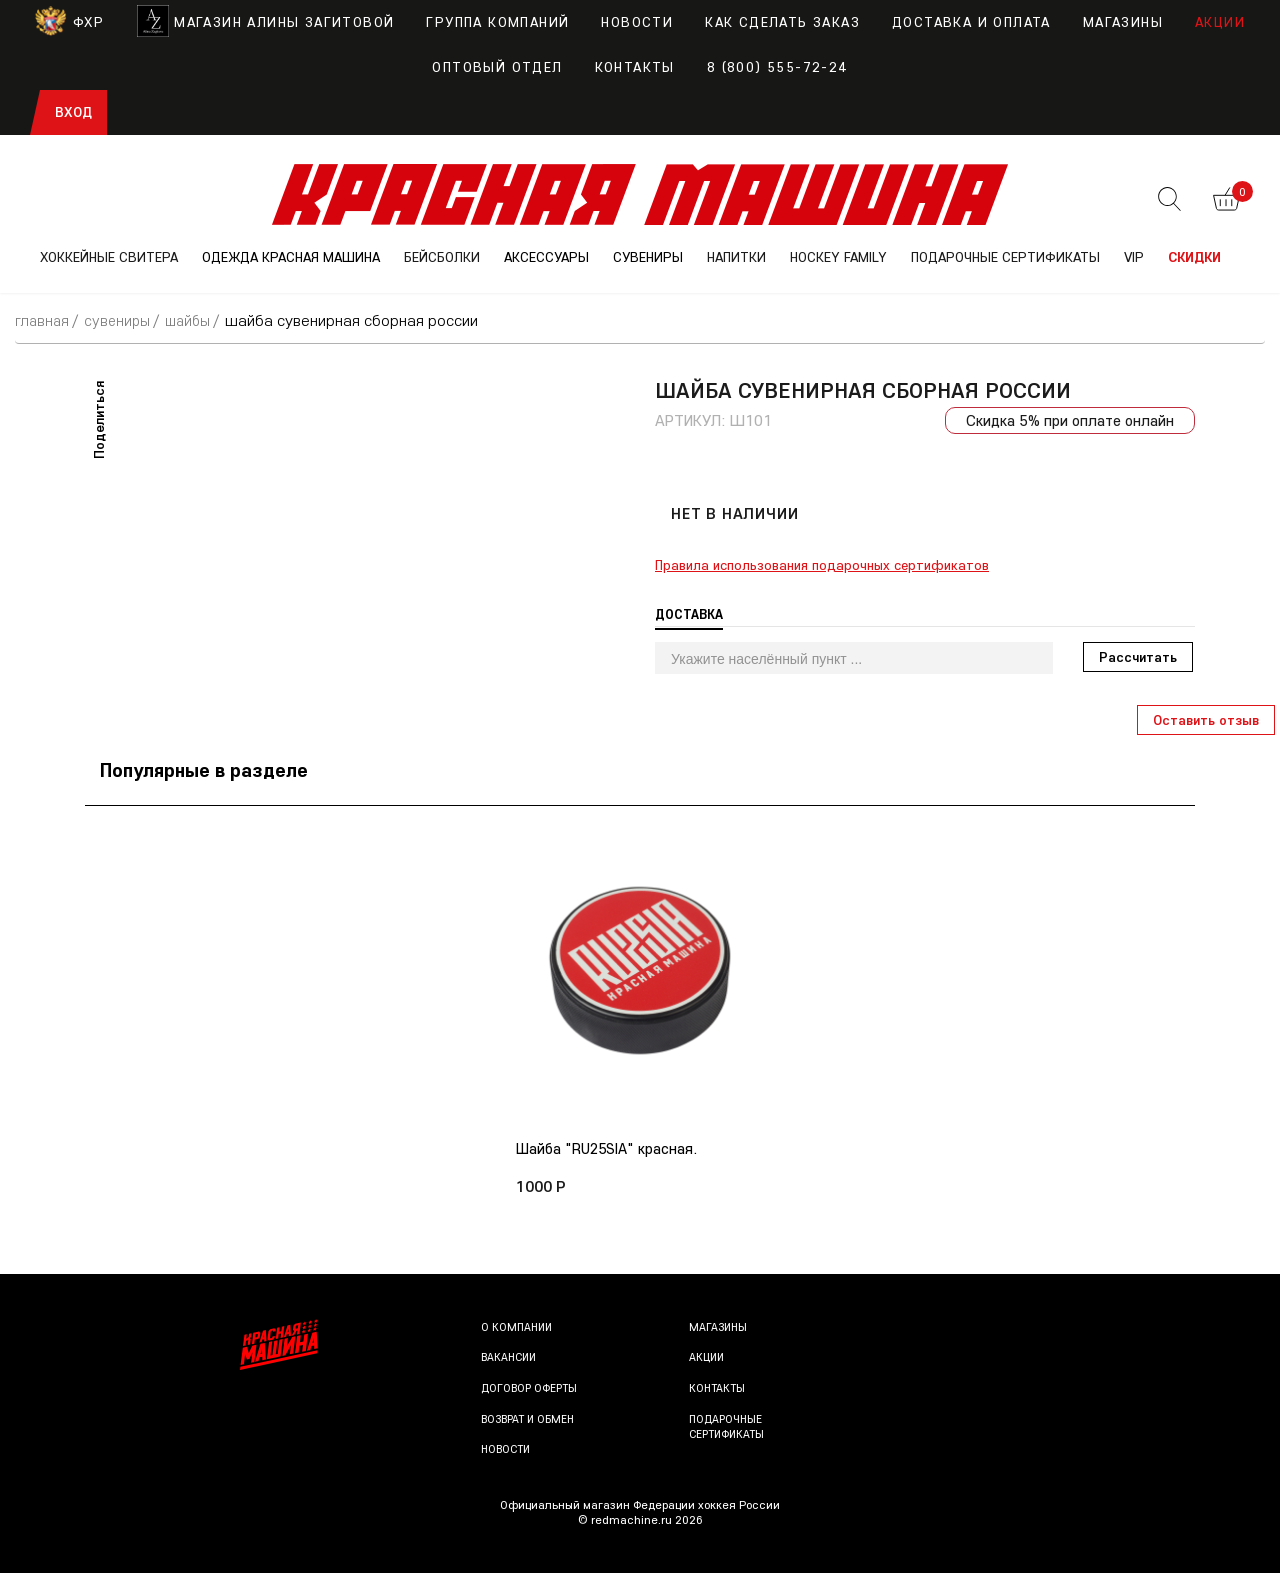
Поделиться (99, 419)
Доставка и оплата (971, 22)
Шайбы (194, 320)
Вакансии (511, 1370)
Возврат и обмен (531, 1431)
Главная (43, 320)
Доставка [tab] (691, 614)
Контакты (635, 67)
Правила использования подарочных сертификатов (822, 565)
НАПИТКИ (736, 257)
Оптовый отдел (497, 67)
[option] (640, 1006)
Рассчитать (1138, 657)
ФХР (69, 22)
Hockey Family (838, 257)
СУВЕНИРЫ (648, 257)
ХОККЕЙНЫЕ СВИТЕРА (109, 257)
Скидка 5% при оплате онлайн (1067, 420)
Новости (637, 22)
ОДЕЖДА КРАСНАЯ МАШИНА (291, 257)
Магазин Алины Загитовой (265, 22)
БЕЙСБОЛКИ (442, 257)
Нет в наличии (734, 513)
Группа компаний (497, 22)
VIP (1134, 257)
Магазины (1123, 22)
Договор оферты (531, 1400)
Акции (1220, 22)
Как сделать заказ (782, 22)
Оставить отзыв (1206, 720)
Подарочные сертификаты (730, 1439)
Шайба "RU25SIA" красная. (611, 1150)
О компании (518, 1339)
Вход (73, 112)
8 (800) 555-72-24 (777, 67)
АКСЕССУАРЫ (546, 257)
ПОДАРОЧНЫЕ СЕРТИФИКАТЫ (1005, 257)
